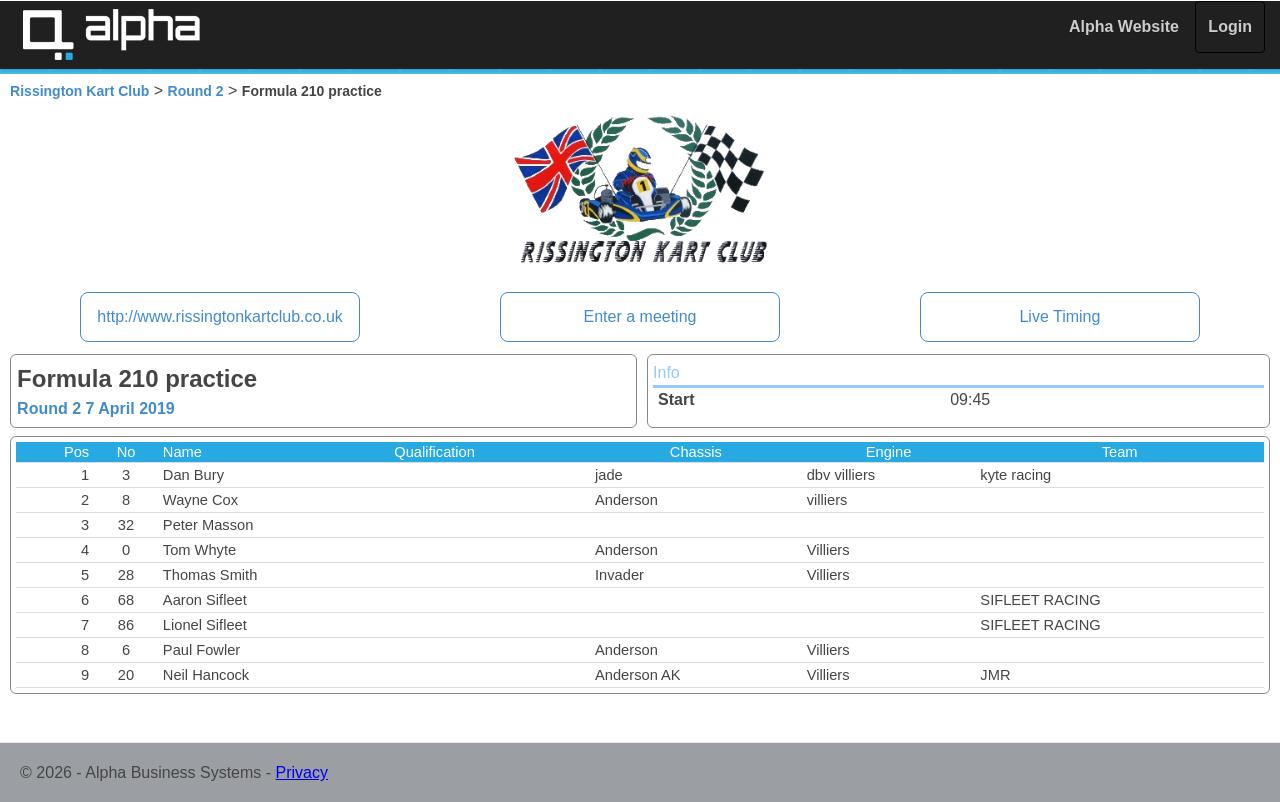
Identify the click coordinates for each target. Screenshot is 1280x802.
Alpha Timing (111, 34)
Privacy (302, 772)
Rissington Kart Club (79, 91)
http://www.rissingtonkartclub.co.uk (219, 316)
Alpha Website (1124, 26)
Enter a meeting (640, 316)
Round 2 (196, 91)
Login (1230, 26)
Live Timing (1059, 316)
